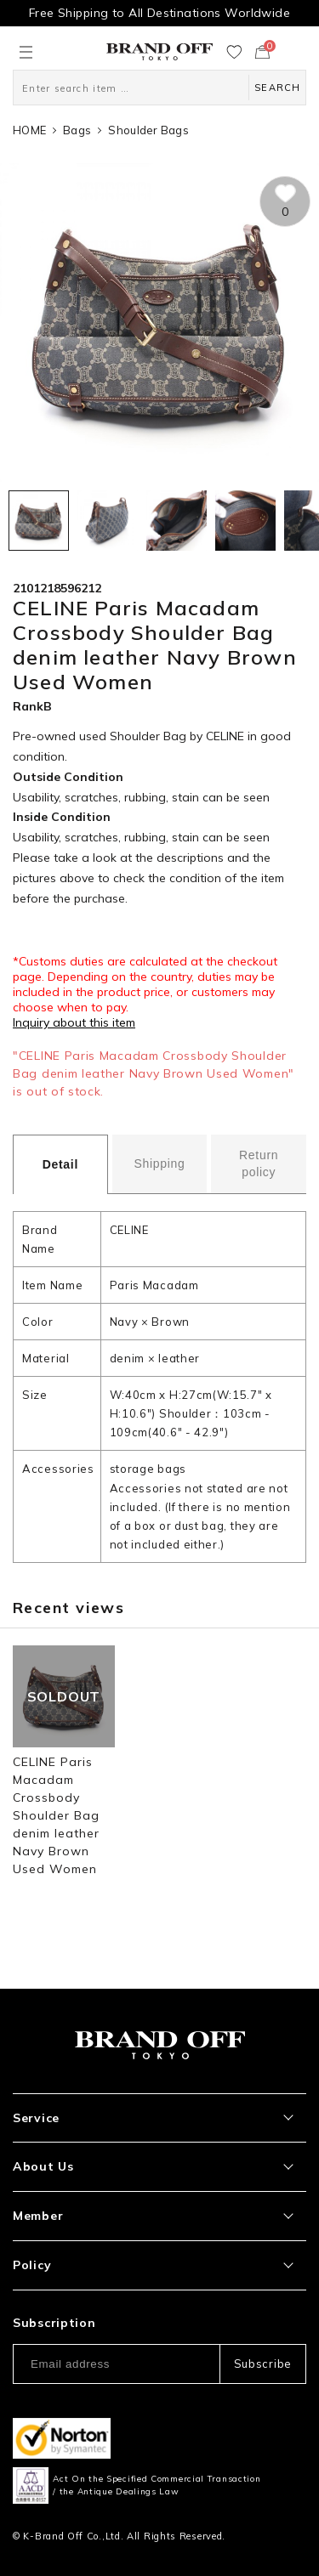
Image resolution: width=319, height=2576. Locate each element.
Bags (77, 130)
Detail (60, 1164)
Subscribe (263, 2363)
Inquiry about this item (74, 1022)
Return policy (258, 1163)
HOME (29, 130)
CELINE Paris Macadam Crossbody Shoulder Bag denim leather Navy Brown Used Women (56, 1815)
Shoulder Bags (148, 130)
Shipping (159, 1163)
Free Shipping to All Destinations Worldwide (159, 12)
